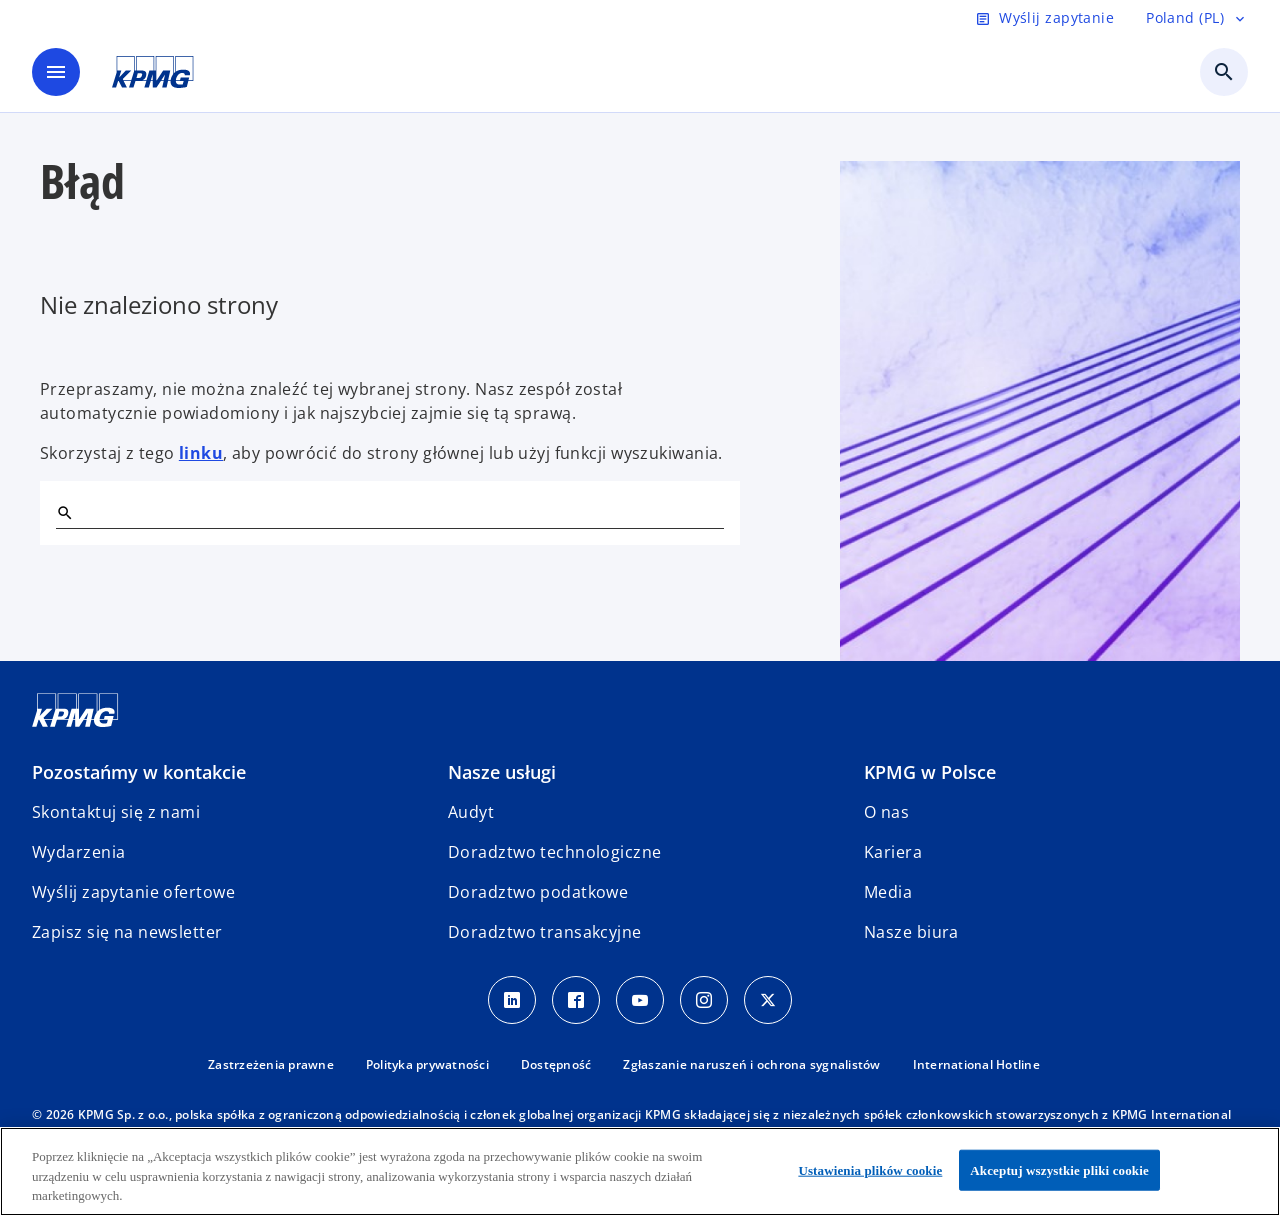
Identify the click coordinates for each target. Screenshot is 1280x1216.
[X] (768, 1000)
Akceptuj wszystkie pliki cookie (1059, 1169)
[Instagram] (704, 1000)
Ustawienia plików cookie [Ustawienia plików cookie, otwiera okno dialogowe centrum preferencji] (870, 1169)
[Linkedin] (512, 1000)
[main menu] (56, 72)
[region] (640, 1171)
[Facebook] (576, 1000)
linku (201, 453)
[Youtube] (640, 1000)
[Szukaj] (64, 512)
